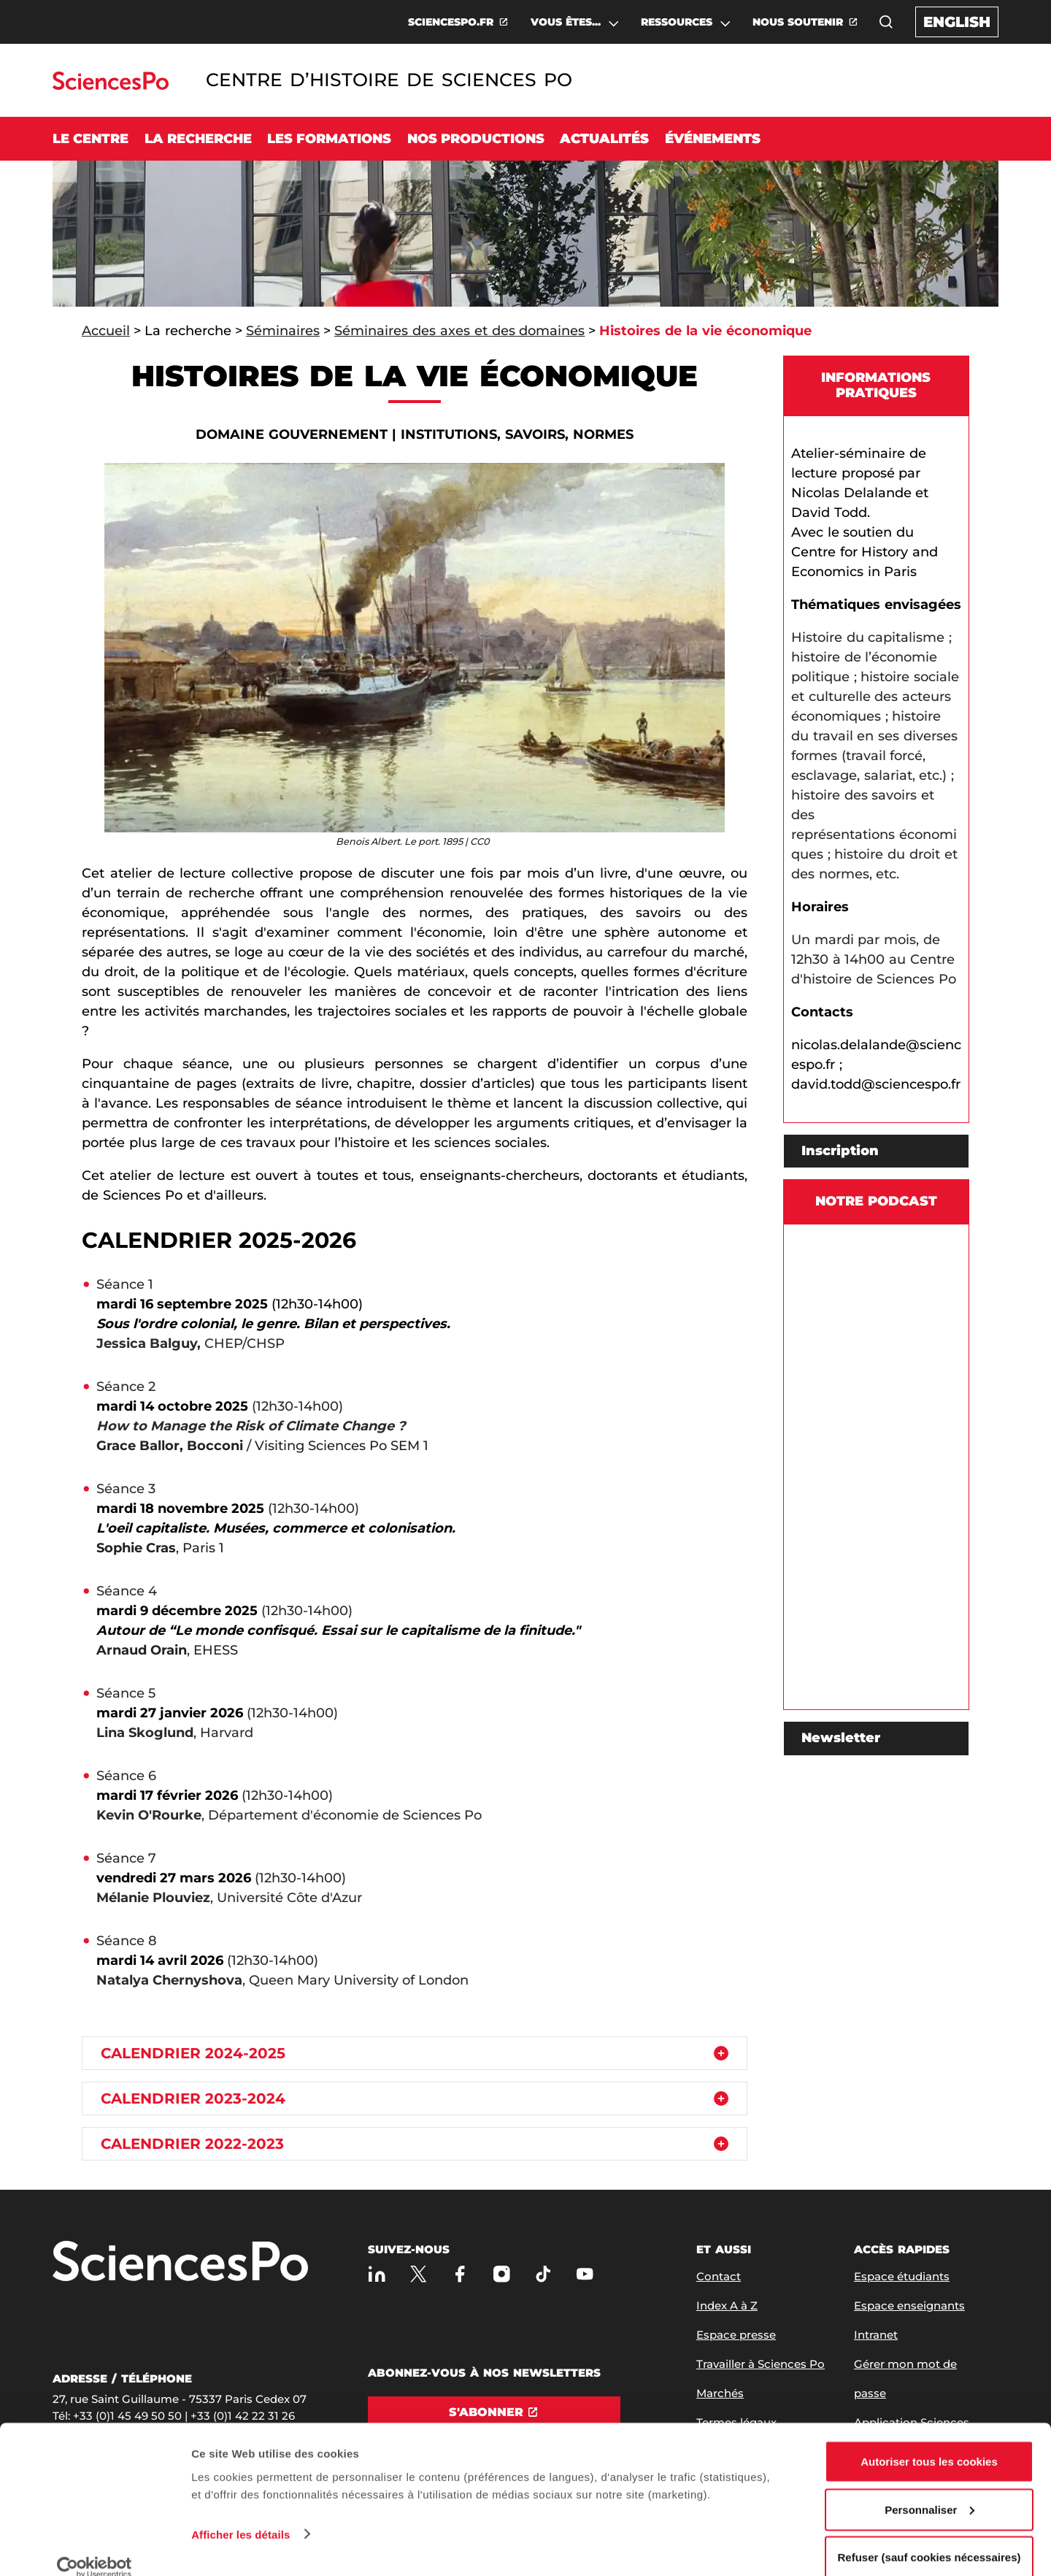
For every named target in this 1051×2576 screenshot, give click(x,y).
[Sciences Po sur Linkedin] (377, 2273)
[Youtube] (585, 2273)
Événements (713, 139)
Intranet (876, 2335)
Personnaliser (929, 2489)
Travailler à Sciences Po (760, 2364)
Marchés (720, 2393)
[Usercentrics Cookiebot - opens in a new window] (94, 2547)
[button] (886, 22)
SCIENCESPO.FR (450, 21)
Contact (718, 2276)
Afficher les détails (240, 2513)
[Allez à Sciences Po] (180, 2262)
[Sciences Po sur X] (418, 2273)
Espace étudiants (902, 2276)
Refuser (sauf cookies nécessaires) (929, 2537)
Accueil (106, 331)
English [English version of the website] (956, 22)
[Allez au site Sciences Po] (111, 86)
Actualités (604, 139)
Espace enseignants (909, 2305)
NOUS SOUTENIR (797, 21)
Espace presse (736, 2335)
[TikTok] (543, 2273)
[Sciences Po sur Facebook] (460, 2273)
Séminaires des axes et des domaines (459, 331)
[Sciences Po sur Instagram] (502, 2273)
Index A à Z (727, 2305)
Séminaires (283, 331)
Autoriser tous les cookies (929, 2441)
